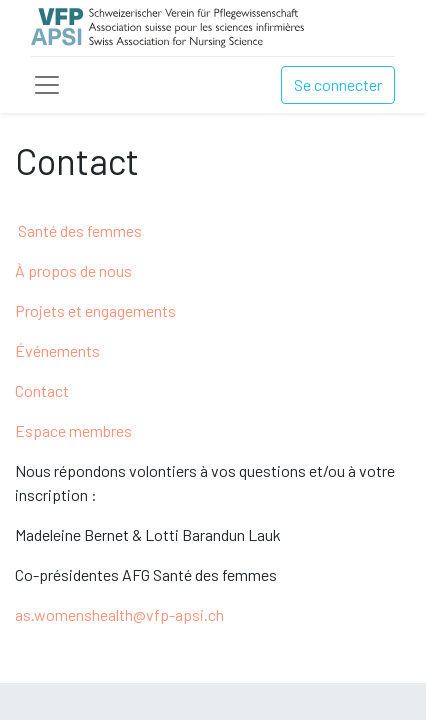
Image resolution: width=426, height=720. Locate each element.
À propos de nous (73, 270)
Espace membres (73, 430)
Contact (42, 390)
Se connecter (338, 84)
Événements (57, 350)
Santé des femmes (80, 230)
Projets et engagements (95, 310)
